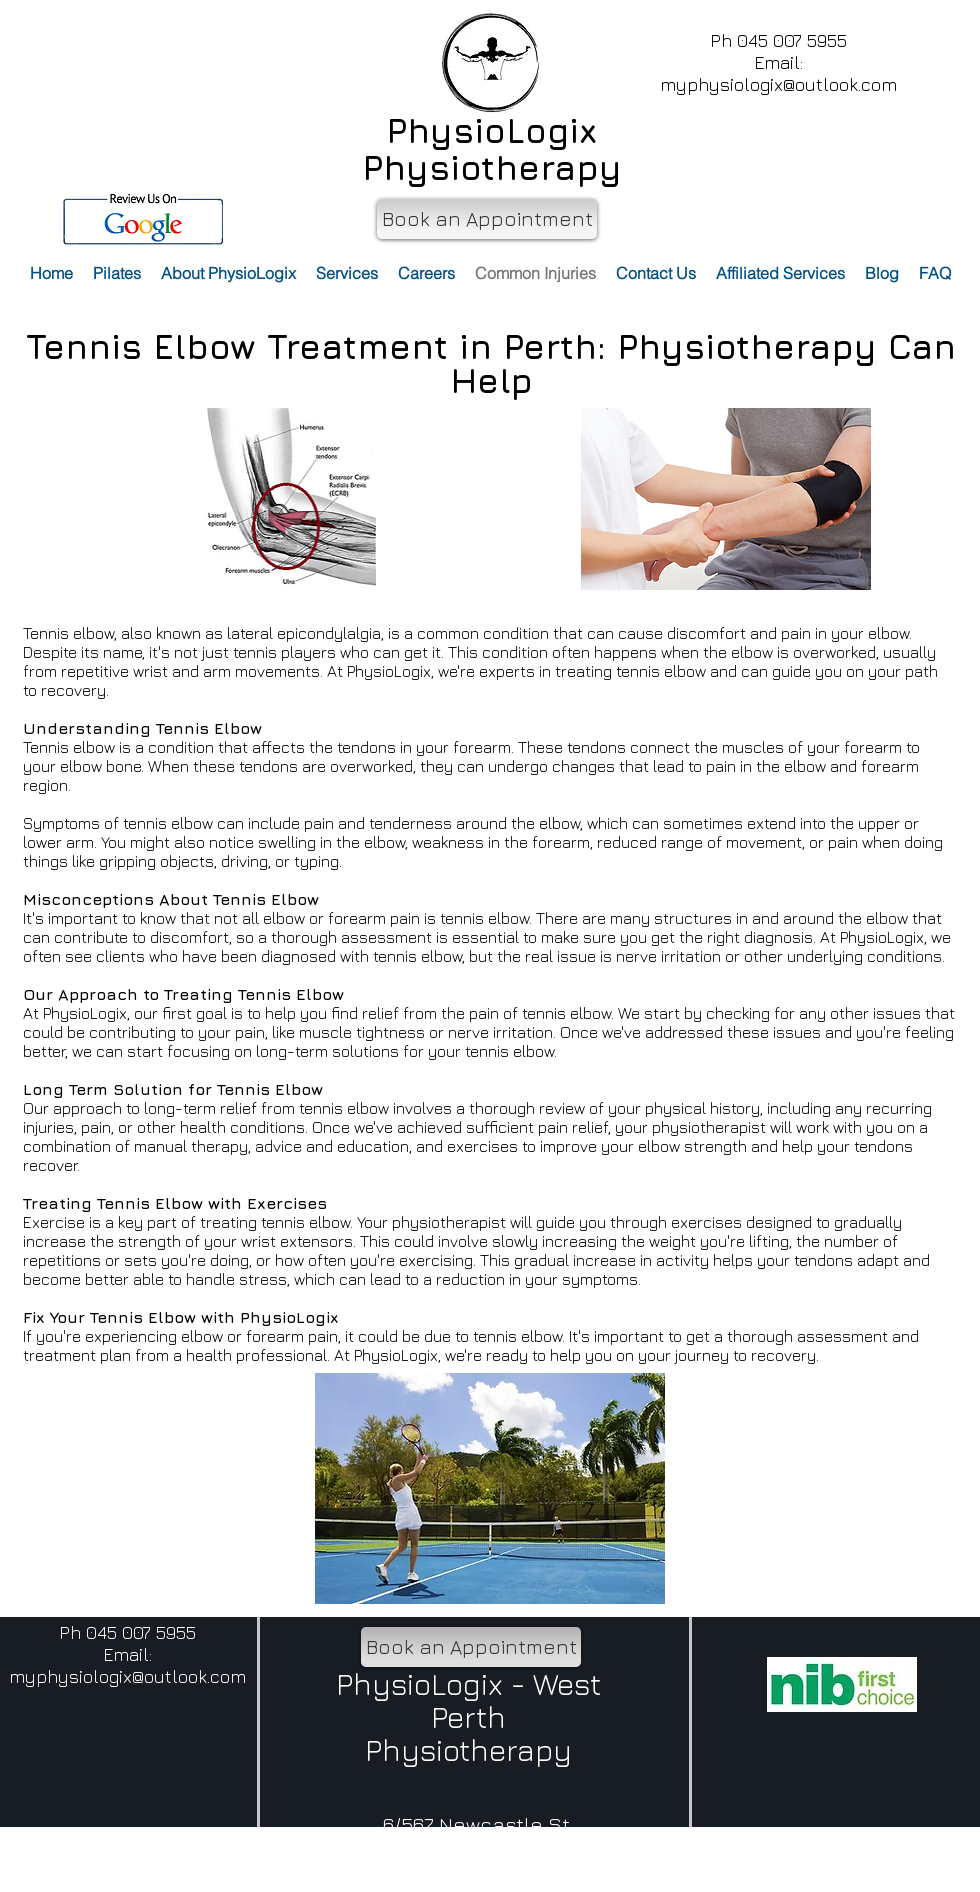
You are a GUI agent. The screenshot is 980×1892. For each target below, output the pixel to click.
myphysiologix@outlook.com (778, 84)
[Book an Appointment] (487, 219)
